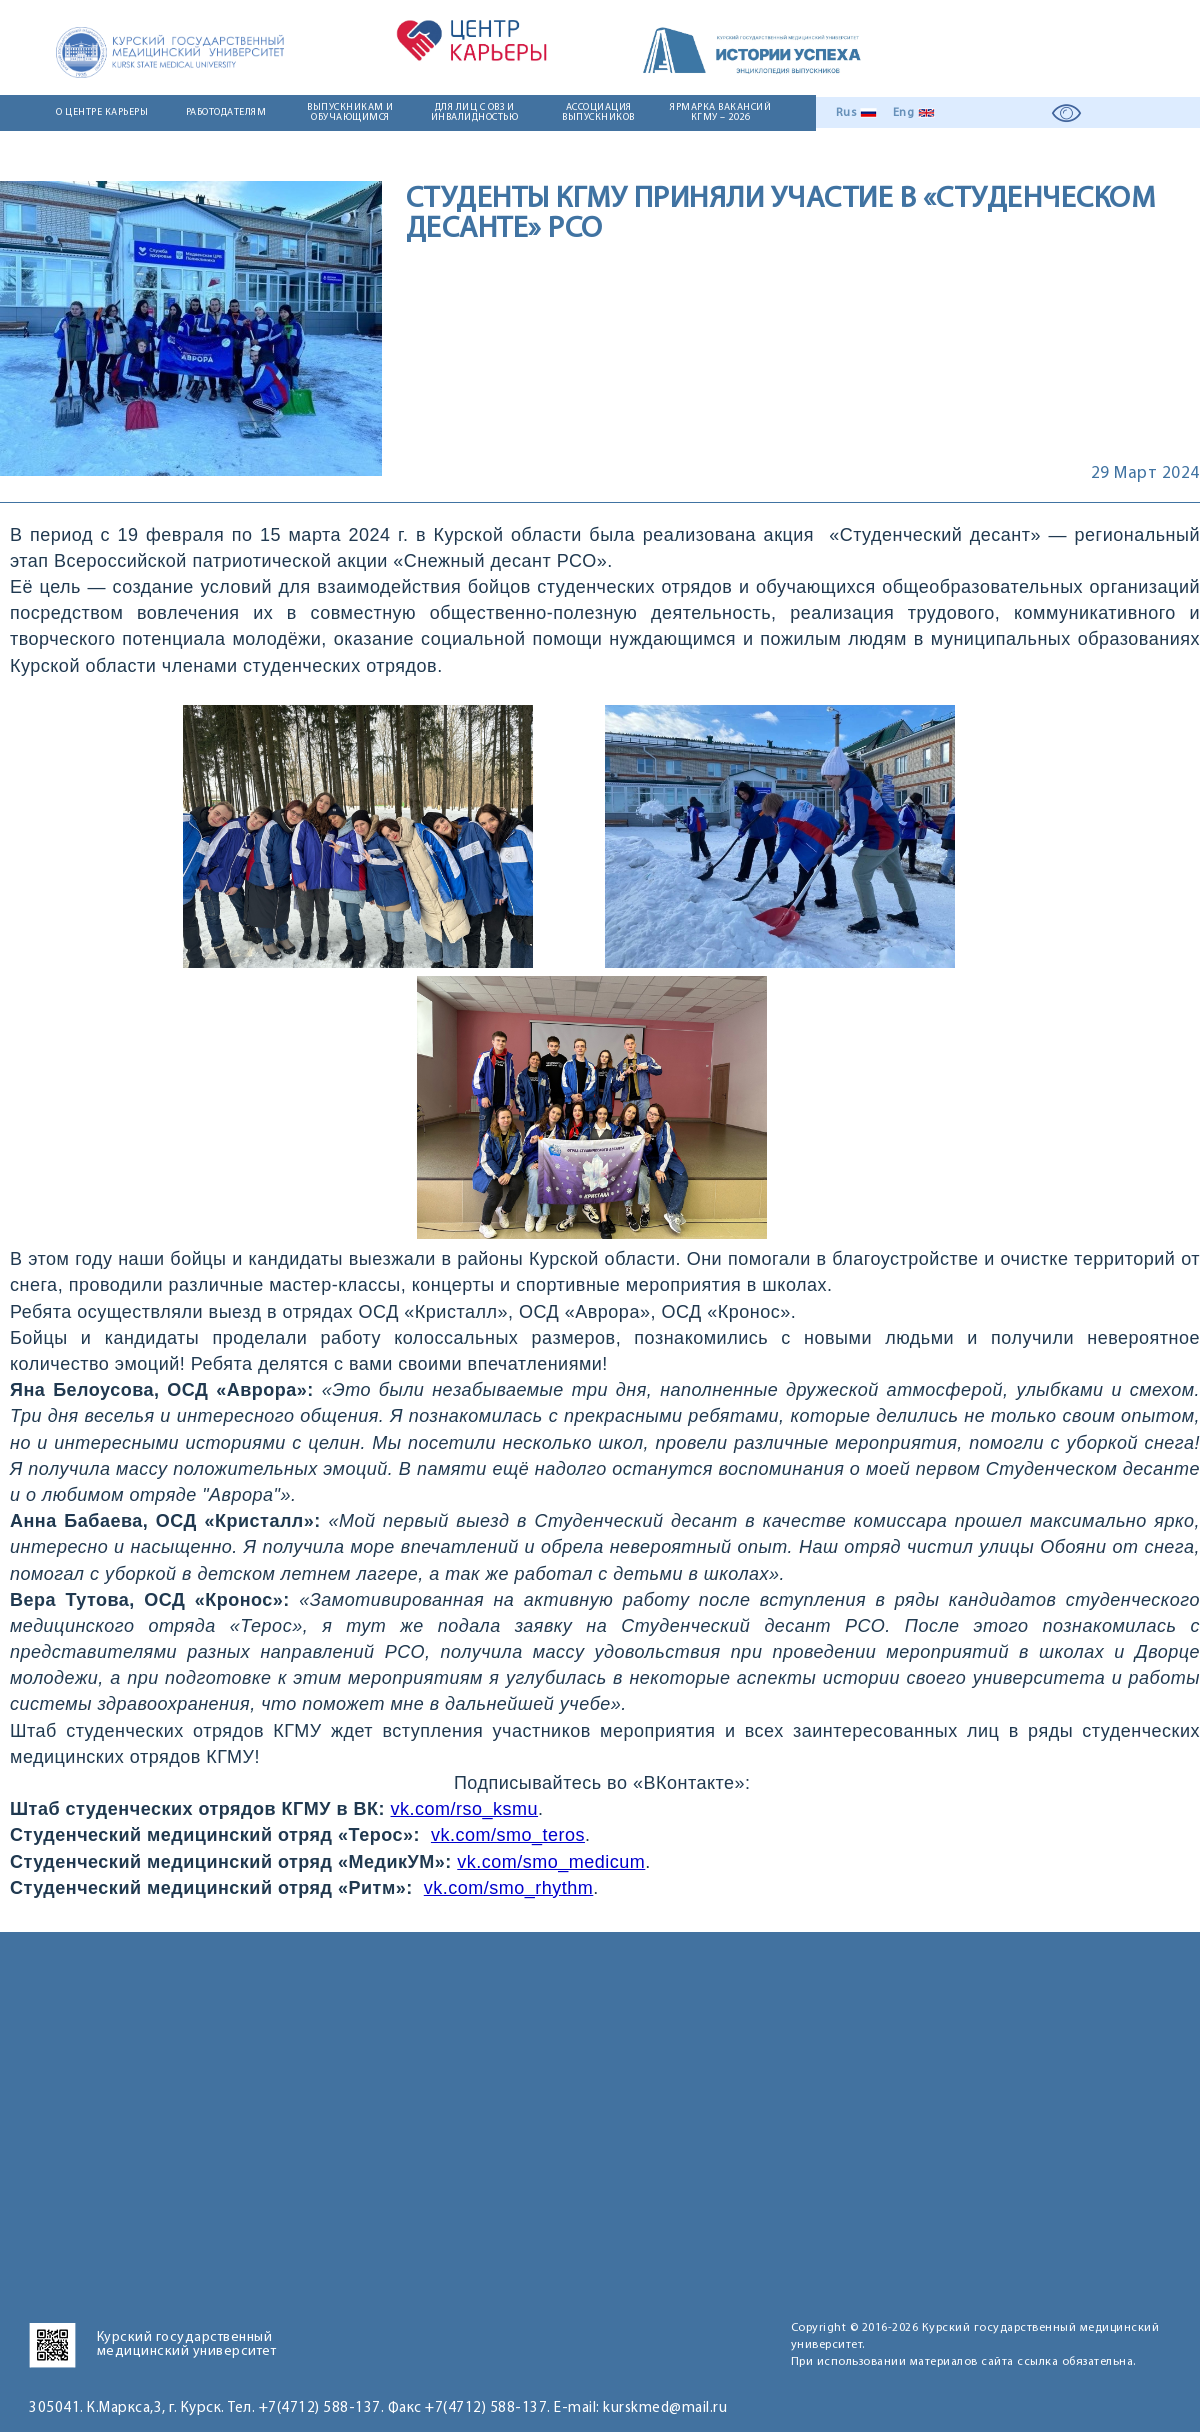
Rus (846, 113)
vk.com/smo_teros (508, 1835)
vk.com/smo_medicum (551, 1862)
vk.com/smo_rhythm (509, 1888)
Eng (904, 113)
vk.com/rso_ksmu (465, 1809)
